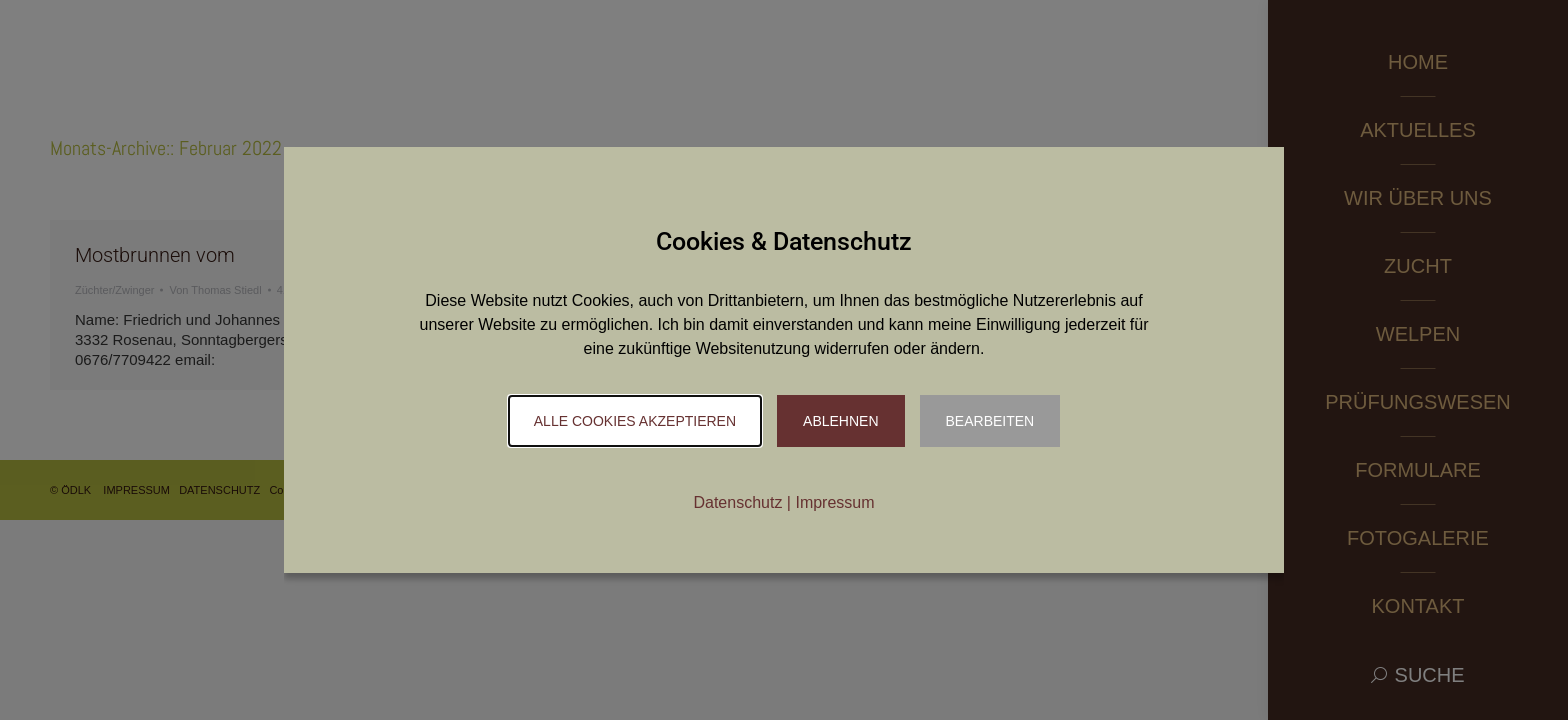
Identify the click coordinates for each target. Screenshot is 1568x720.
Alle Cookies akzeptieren (635, 421)
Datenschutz (737, 502)
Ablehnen (840, 421)
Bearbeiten (990, 421)
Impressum (834, 502)
